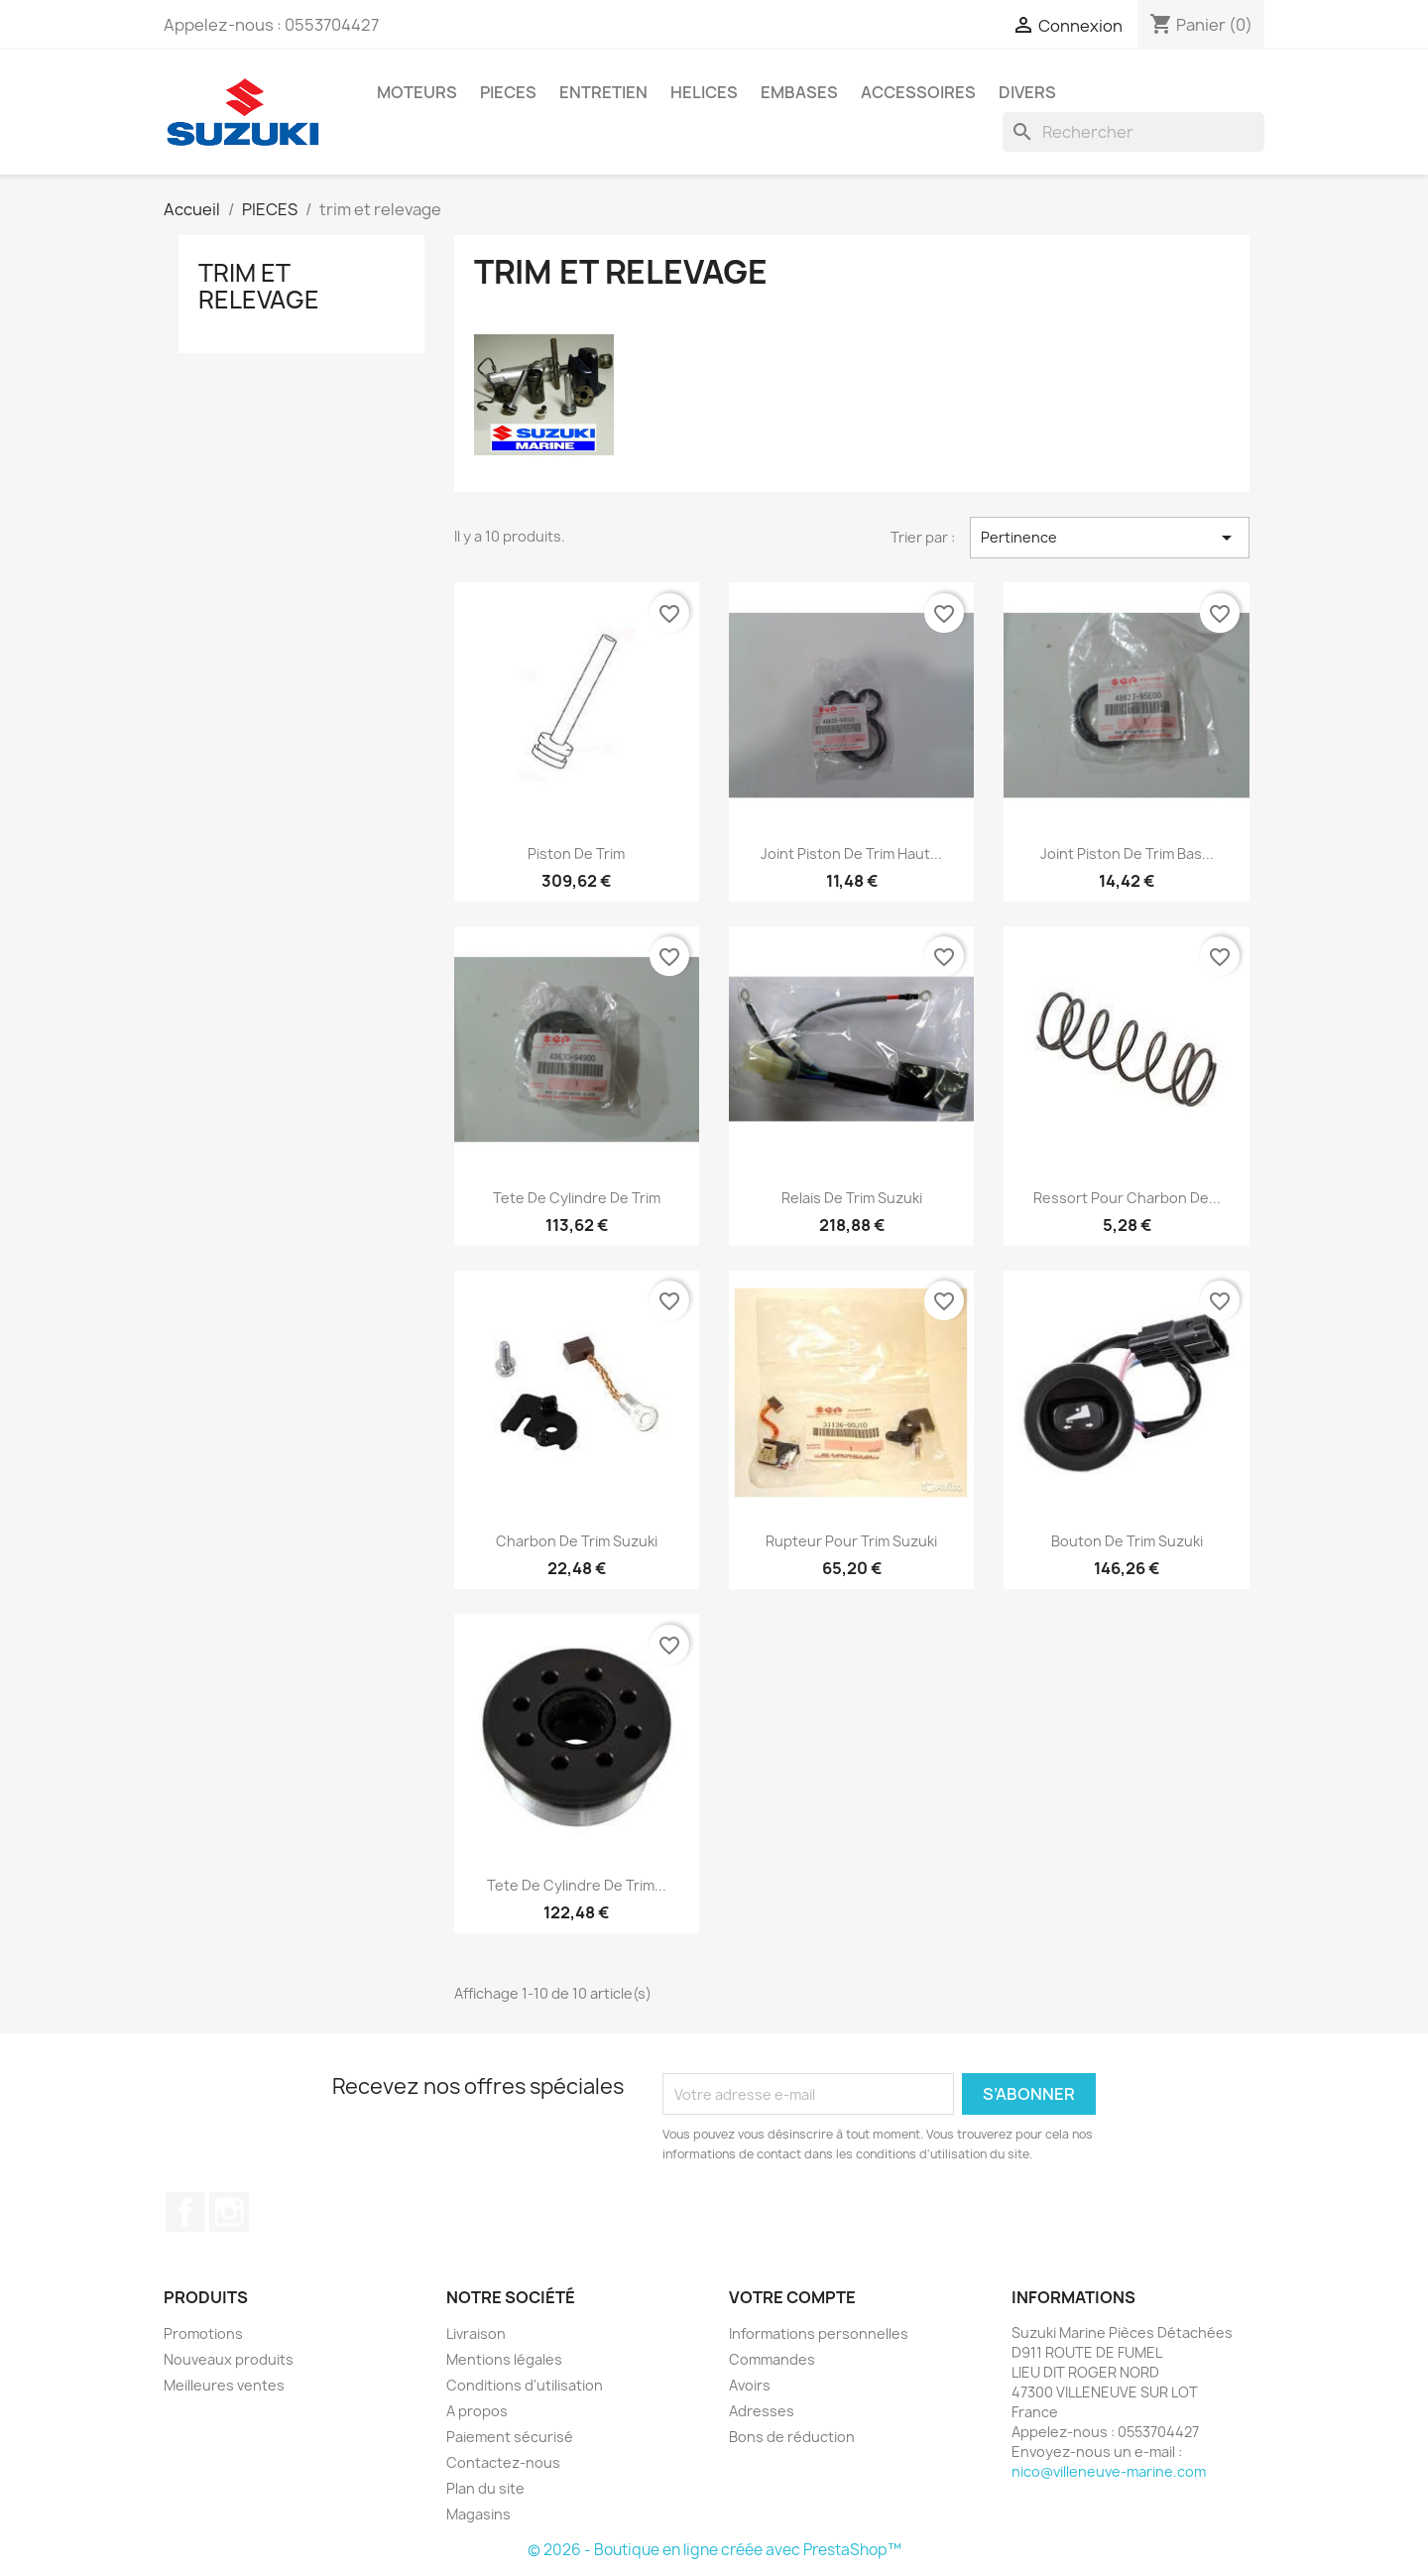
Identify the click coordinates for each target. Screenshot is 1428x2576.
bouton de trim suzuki (1127, 1541)
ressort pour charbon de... (1127, 1197)
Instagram (229, 2212)
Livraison (476, 2333)
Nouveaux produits (229, 2359)
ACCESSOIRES (918, 92)
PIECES (508, 92)
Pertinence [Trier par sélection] (1110, 538)
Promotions (203, 2333)
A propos (477, 2410)
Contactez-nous (503, 2462)
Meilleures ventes (224, 2385)
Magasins (478, 2514)
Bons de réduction (792, 2436)
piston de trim (576, 853)
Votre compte (792, 2297)
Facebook (185, 2212)
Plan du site (485, 2488)
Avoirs (750, 2385)
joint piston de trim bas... (1127, 853)
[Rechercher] (1133, 132)
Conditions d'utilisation (524, 2385)
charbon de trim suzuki (576, 1541)
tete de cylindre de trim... (576, 1885)
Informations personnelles (818, 2333)
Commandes (772, 2359)
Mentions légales (504, 2359)
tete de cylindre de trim (576, 1197)
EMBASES (799, 92)
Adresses (761, 2410)
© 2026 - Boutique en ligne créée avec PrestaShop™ (714, 2549)
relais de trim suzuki (851, 1197)
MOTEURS (417, 92)
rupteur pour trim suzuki (851, 1541)
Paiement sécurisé (509, 2436)
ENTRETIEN (603, 92)
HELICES (704, 92)
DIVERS (1027, 92)
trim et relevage (258, 285)
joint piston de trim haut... (851, 853)
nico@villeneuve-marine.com (1109, 2471)
